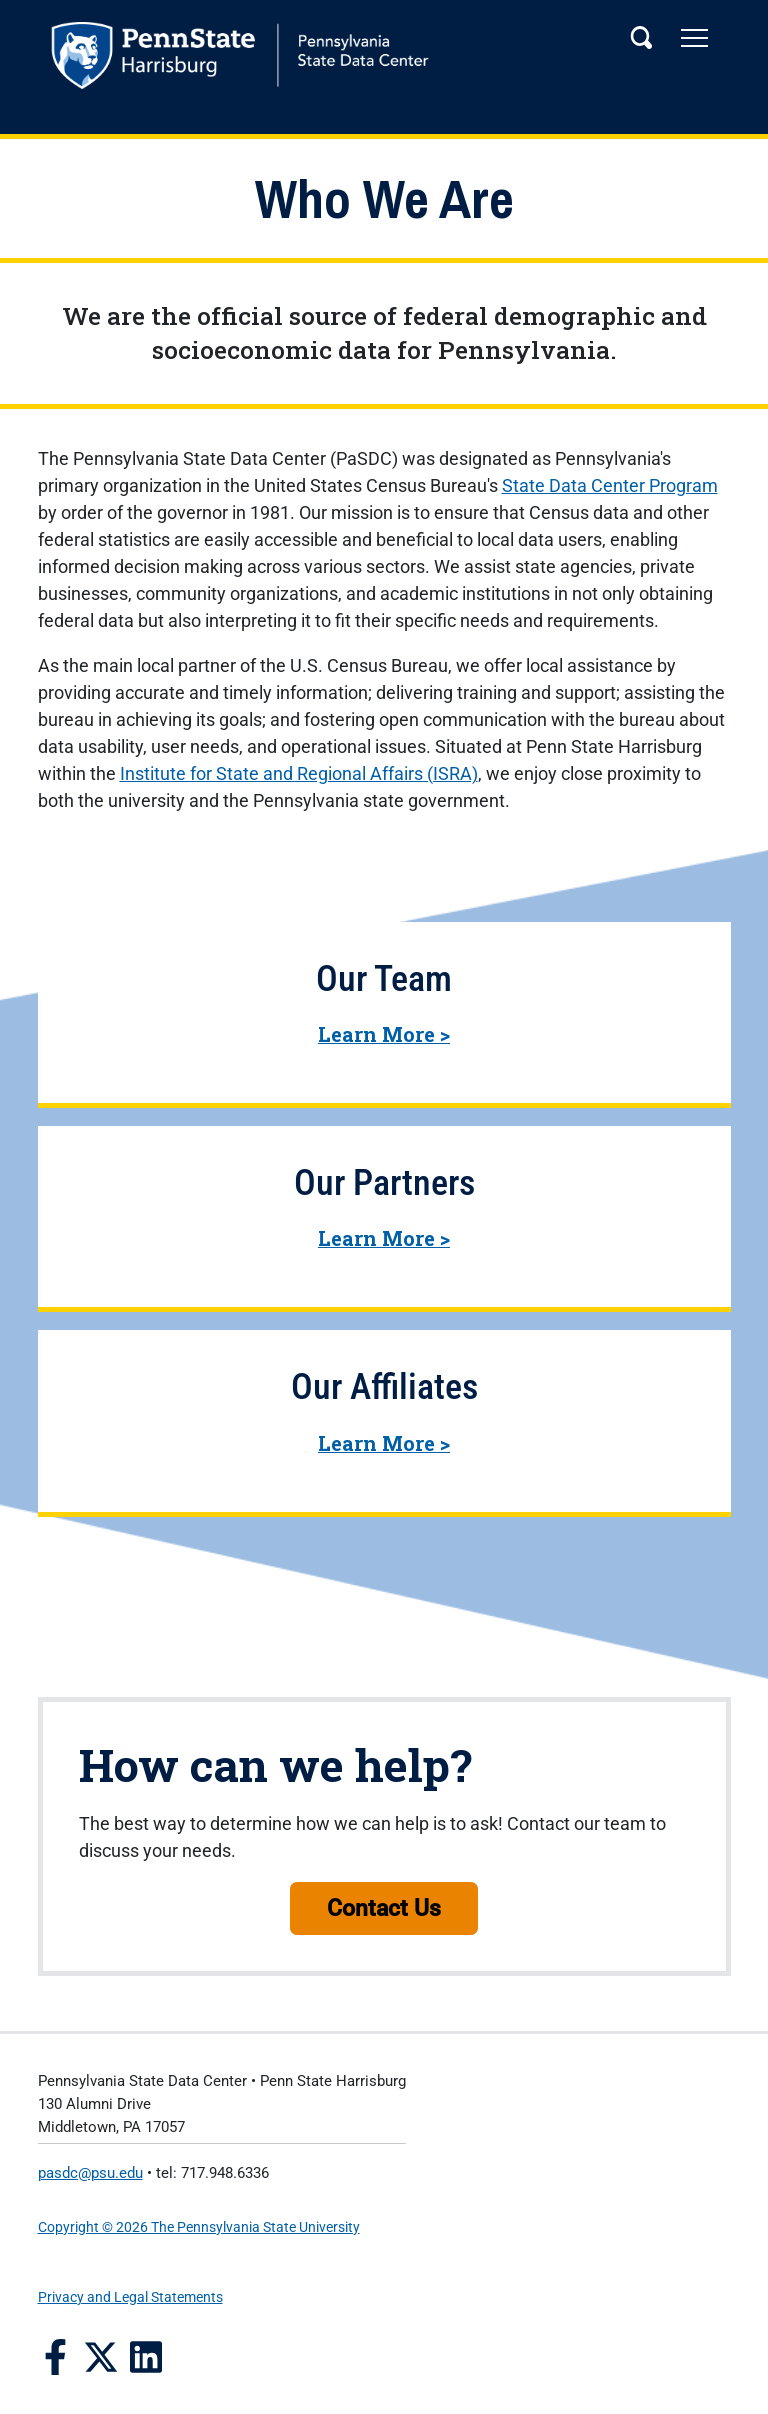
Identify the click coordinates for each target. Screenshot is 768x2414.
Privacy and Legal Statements (130, 2297)
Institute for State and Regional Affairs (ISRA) (299, 773)
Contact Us (384, 1908)
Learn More (384, 1034)
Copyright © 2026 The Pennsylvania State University (199, 2227)
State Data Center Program (610, 485)
